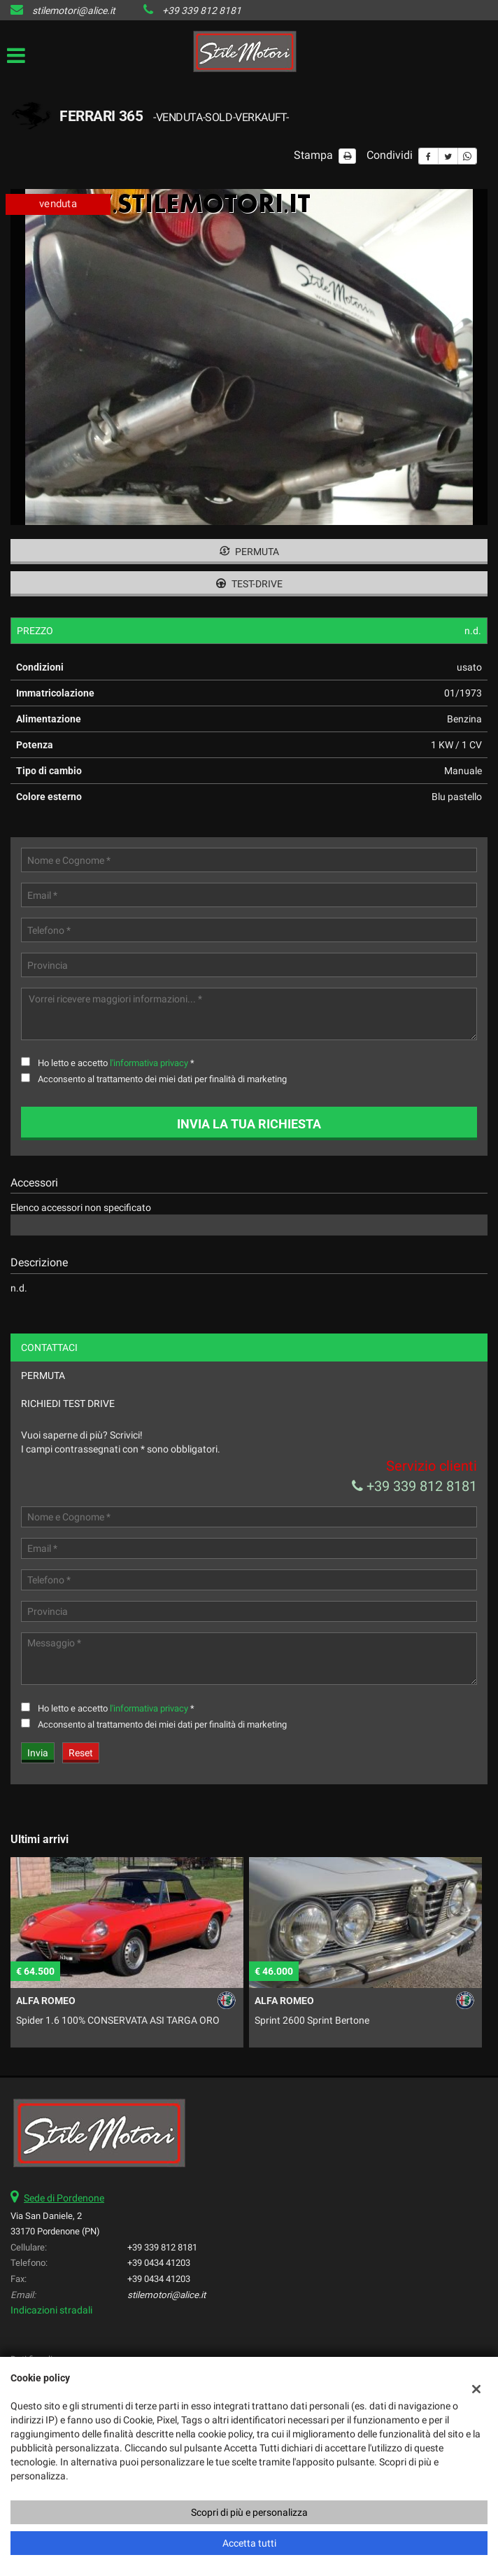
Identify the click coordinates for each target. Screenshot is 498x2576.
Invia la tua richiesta (249, 1123)
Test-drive (249, 583)
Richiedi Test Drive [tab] (68, 1403)
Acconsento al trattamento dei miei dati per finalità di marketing (162, 1079)
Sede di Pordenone (64, 2198)
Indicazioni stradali (51, 2310)
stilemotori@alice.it (73, 10)
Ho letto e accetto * (116, 1063)
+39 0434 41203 (158, 2263)
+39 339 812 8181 (201, 10)
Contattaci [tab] (49, 1347)
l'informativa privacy (149, 1063)
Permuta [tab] (43, 1375)
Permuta (249, 551)
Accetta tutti (249, 2543)
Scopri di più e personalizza (249, 2512)
